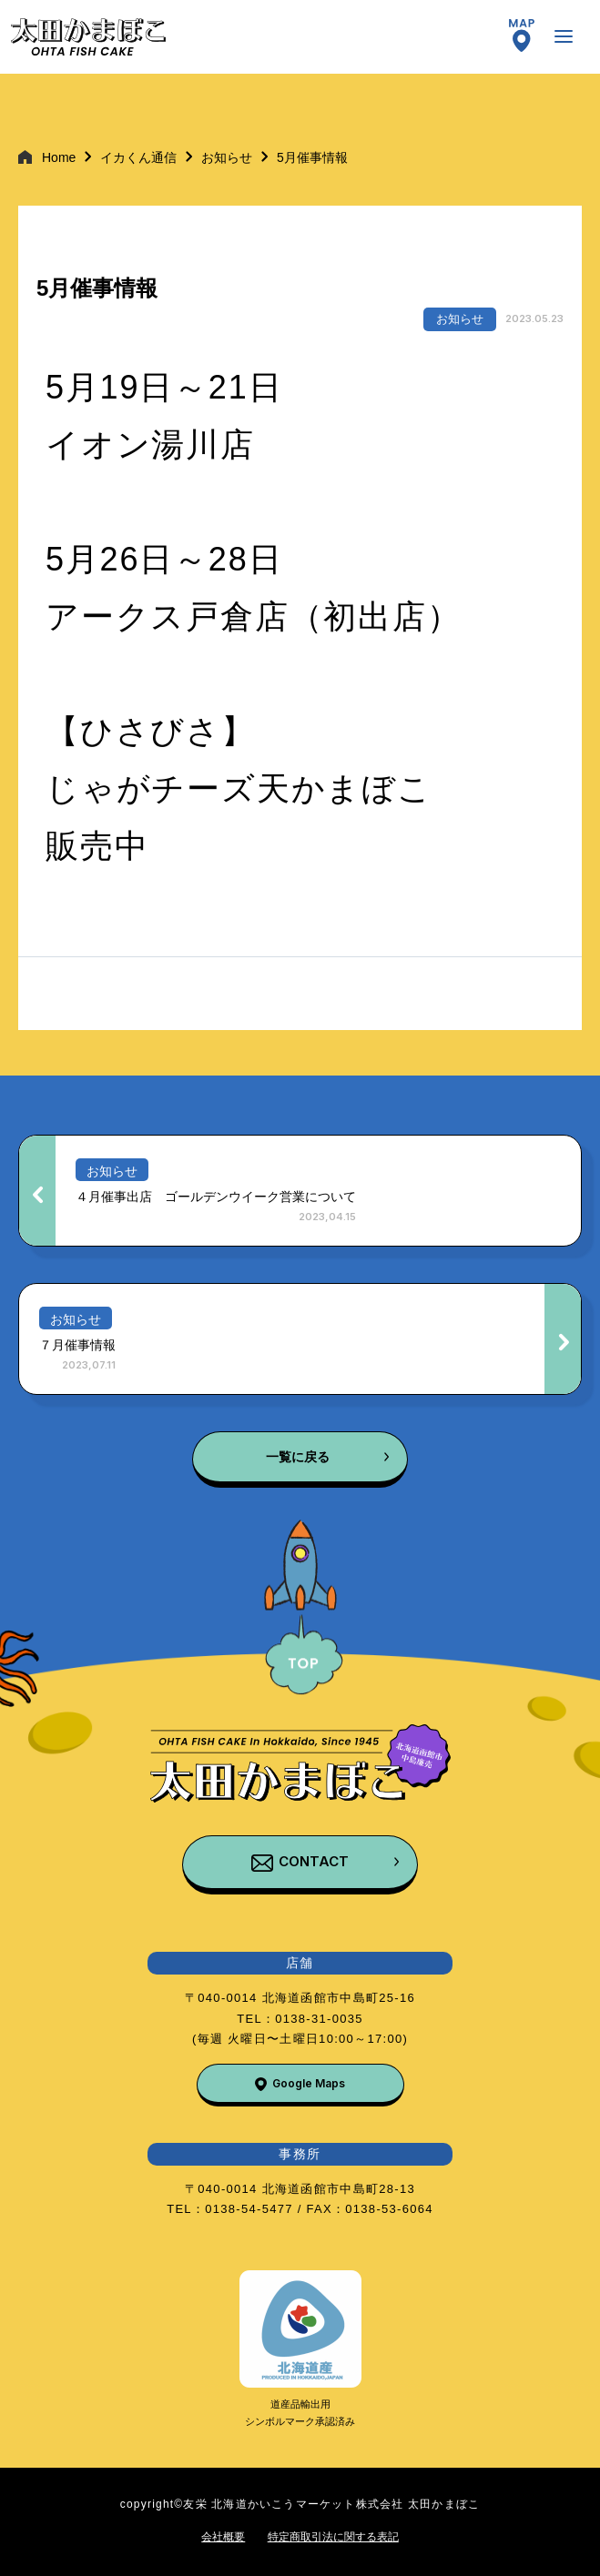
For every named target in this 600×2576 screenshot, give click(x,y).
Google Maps (308, 2083)
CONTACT (314, 1861)
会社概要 (223, 2537)
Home (59, 157)
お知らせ (226, 157)
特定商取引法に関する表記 (333, 2537)
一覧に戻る (298, 1457)
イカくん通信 (138, 157)
